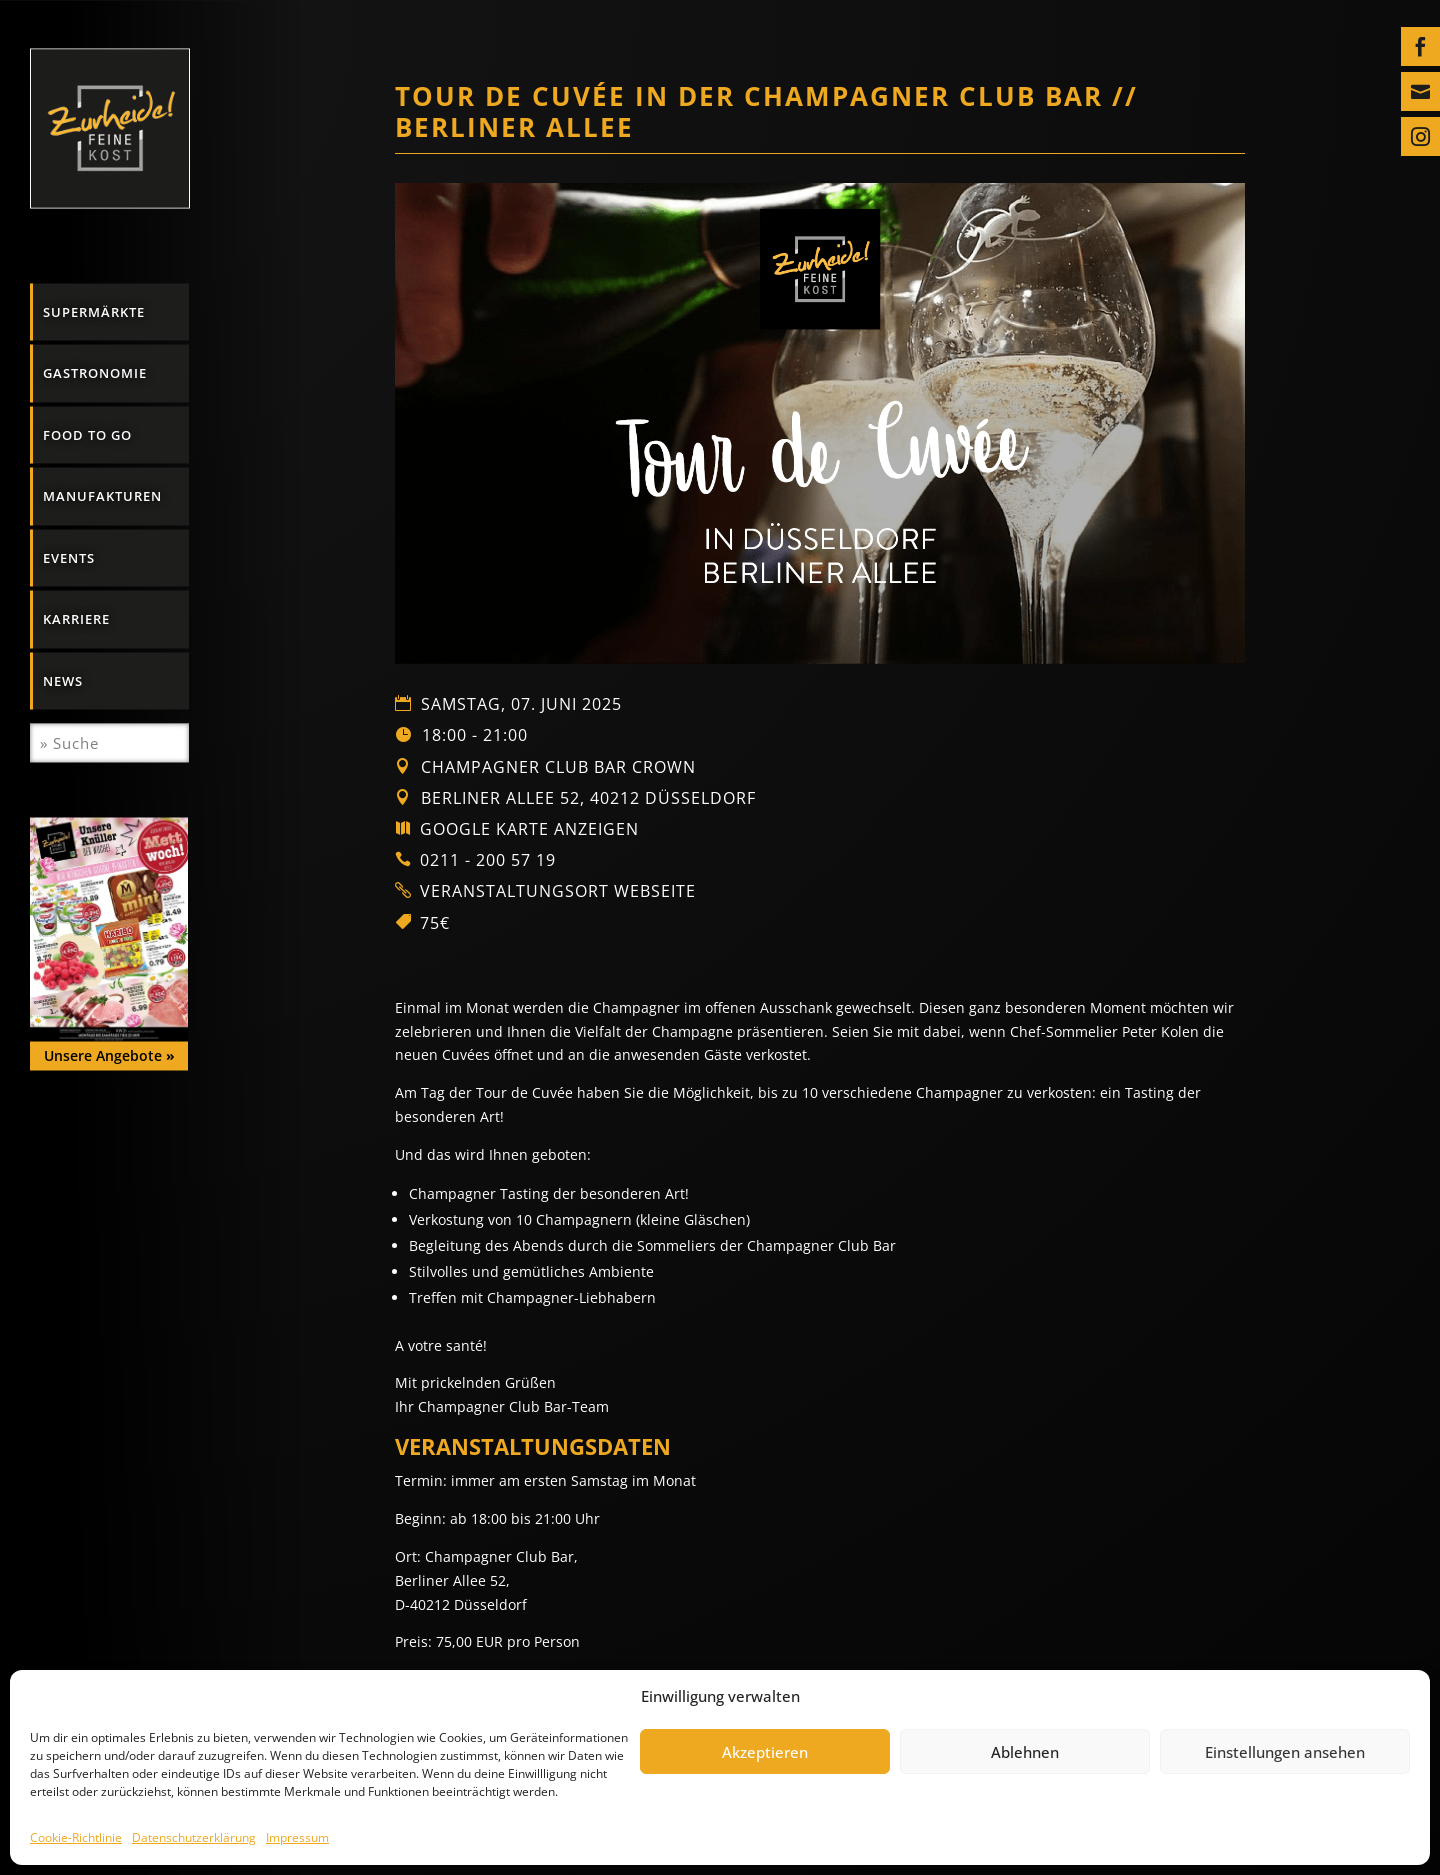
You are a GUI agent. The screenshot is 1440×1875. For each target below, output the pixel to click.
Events (69, 557)
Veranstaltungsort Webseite (558, 891)
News (63, 680)
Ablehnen (1025, 1752)
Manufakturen (102, 496)
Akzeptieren (765, 1752)
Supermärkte (94, 311)
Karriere (76, 619)
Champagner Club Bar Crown (558, 767)
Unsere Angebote (109, 1054)
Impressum (297, 1837)
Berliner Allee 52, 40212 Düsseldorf (586, 798)
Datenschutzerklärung (194, 1837)
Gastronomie (95, 373)
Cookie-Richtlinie (76, 1837)
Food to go (87, 434)
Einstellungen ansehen (1285, 1752)
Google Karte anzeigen (529, 829)
